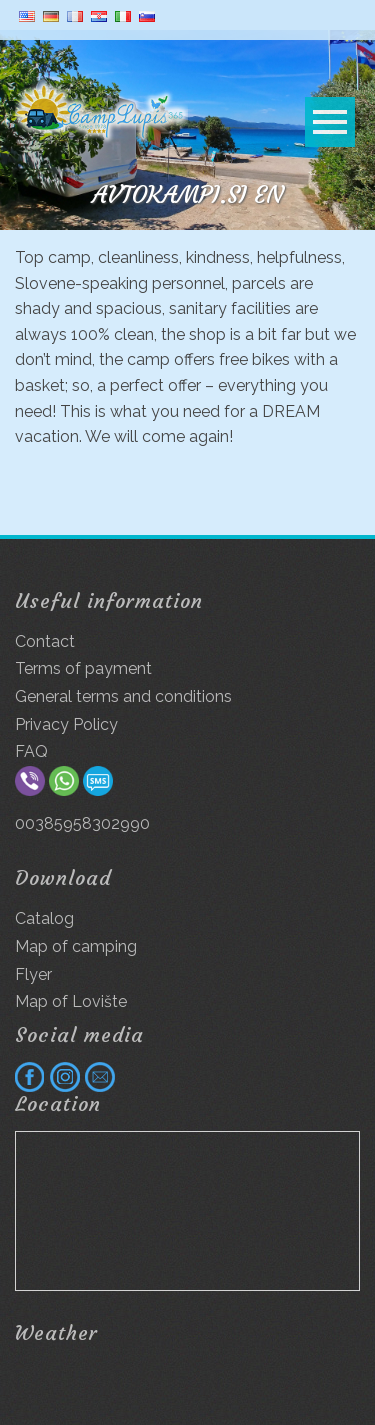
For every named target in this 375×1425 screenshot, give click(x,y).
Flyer (33, 974)
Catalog (44, 918)
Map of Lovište (71, 1001)
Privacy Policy (66, 724)
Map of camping (76, 946)
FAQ (31, 751)
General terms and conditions (123, 696)
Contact (45, 641)
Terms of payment (83, 668)
